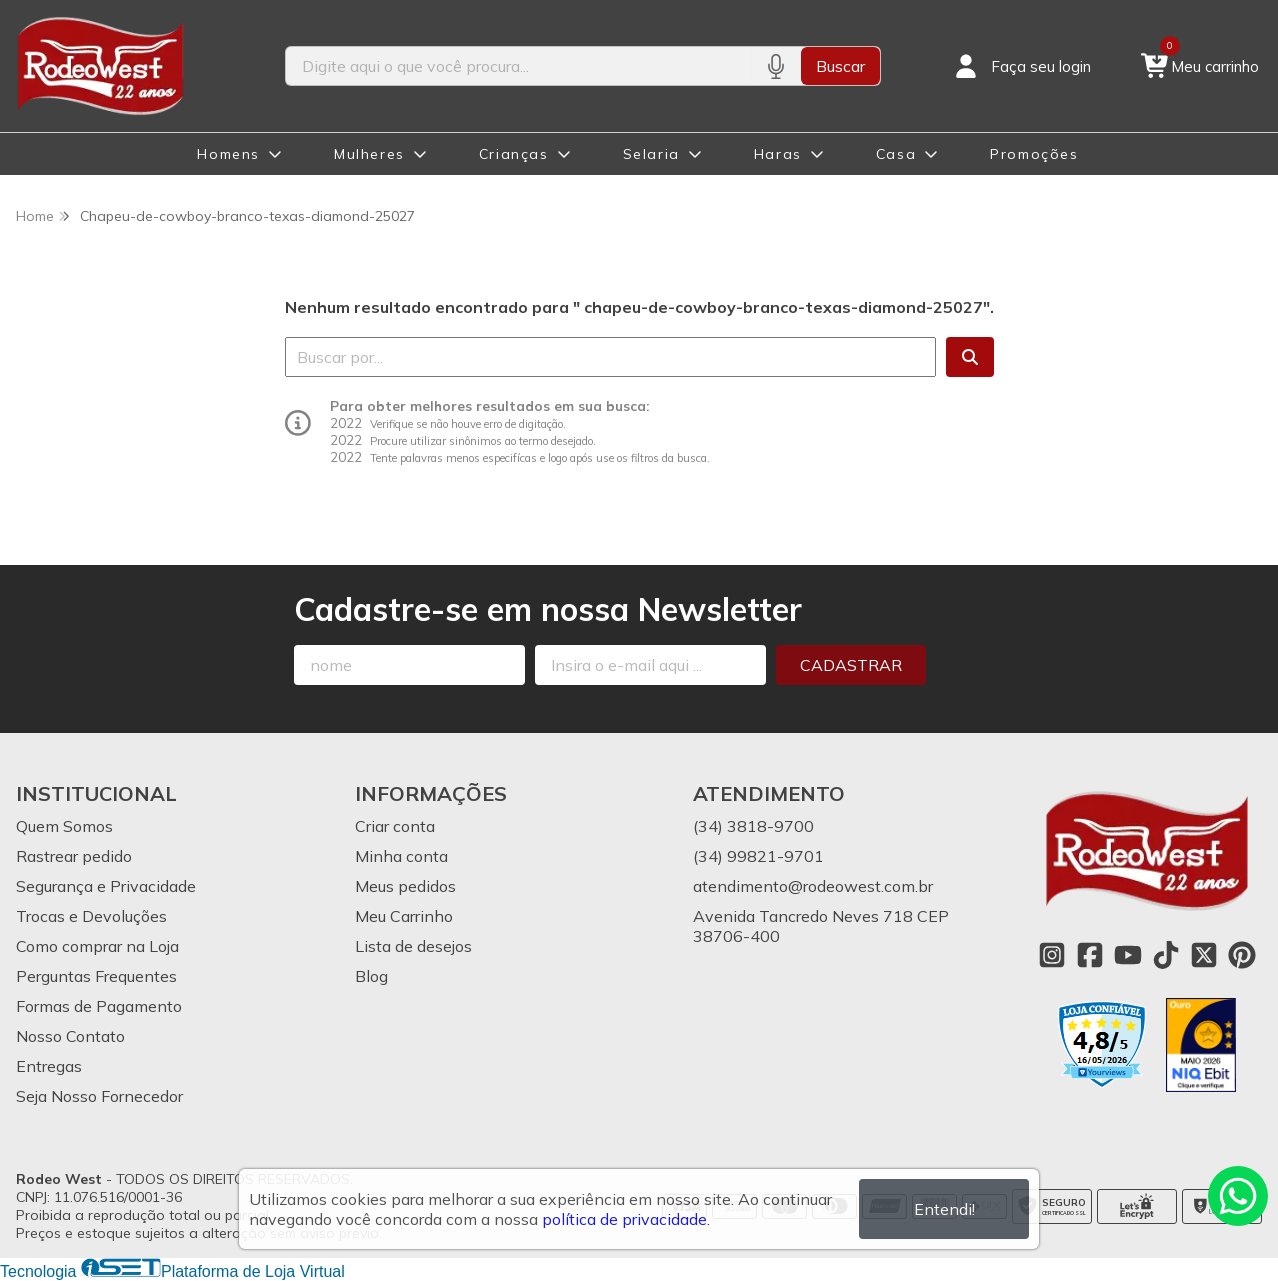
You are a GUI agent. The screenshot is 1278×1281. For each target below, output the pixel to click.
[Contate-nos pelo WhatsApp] (1238, 1196)
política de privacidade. (626, 1219)
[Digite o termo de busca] (518, 66)
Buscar (840, 66)
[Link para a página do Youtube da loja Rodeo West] (1128, 955)
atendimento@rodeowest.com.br (813, 886)
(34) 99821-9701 (758, 856)
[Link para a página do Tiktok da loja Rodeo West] (1166, 955)
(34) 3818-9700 (753, 826)
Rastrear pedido (74, 856)
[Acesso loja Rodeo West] (1021, 66)
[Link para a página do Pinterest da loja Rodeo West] (1242, 955)
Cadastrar (851, 665)
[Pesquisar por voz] (775, 66)
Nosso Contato (70, 1036)
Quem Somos (64, 826)
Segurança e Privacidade (106, 886)
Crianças (514, 154)
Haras (778, 154)
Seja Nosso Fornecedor (99, 1096)
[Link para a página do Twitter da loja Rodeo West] (1204, 955)
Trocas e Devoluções (91, 916)
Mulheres (369, 154)
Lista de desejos (413, 946)
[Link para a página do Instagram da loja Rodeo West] (1052, 955)
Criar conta (395, 826)
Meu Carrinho (404, 916)
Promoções (1034, 154)
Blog (371, 976)
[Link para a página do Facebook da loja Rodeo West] (1090, 955)
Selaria (651, 154)
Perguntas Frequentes (96, 976)
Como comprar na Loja (97, 946)
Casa (896, 154)
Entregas (49, 1066)
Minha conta (401, 856)
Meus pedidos (405, 886)
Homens (228, 154)
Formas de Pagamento (99, 1006)
